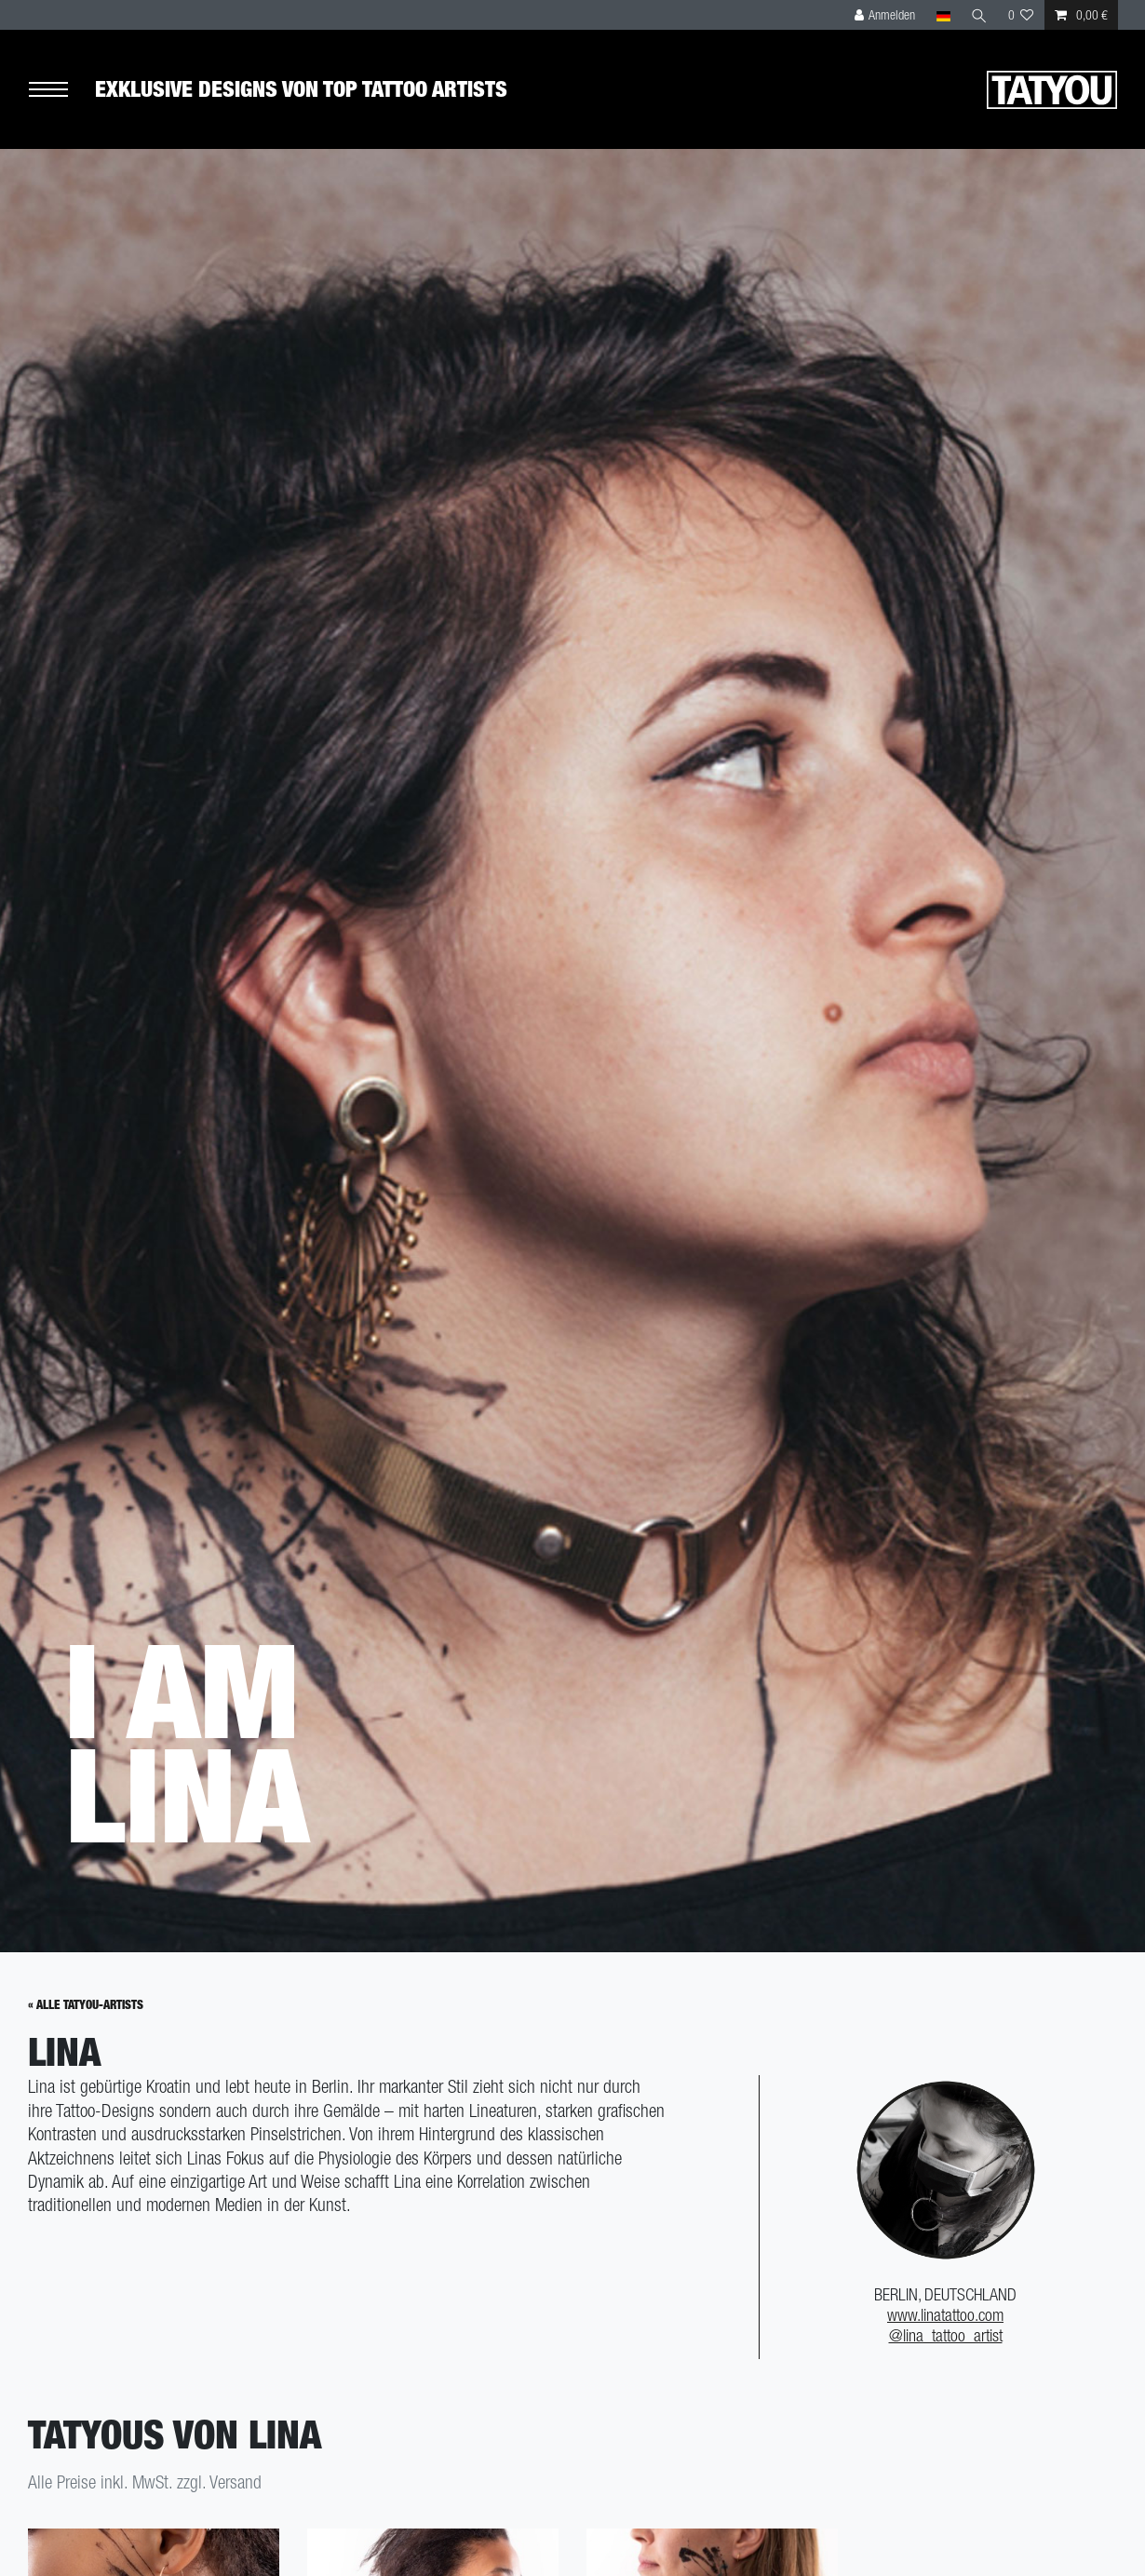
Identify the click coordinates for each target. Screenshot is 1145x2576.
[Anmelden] (885, 15)
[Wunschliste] (1021, 15)
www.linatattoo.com (945, 2315)
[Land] (942, 15)
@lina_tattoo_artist (946, 2335)
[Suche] (979, 15)
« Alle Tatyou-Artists (85, 2005)
